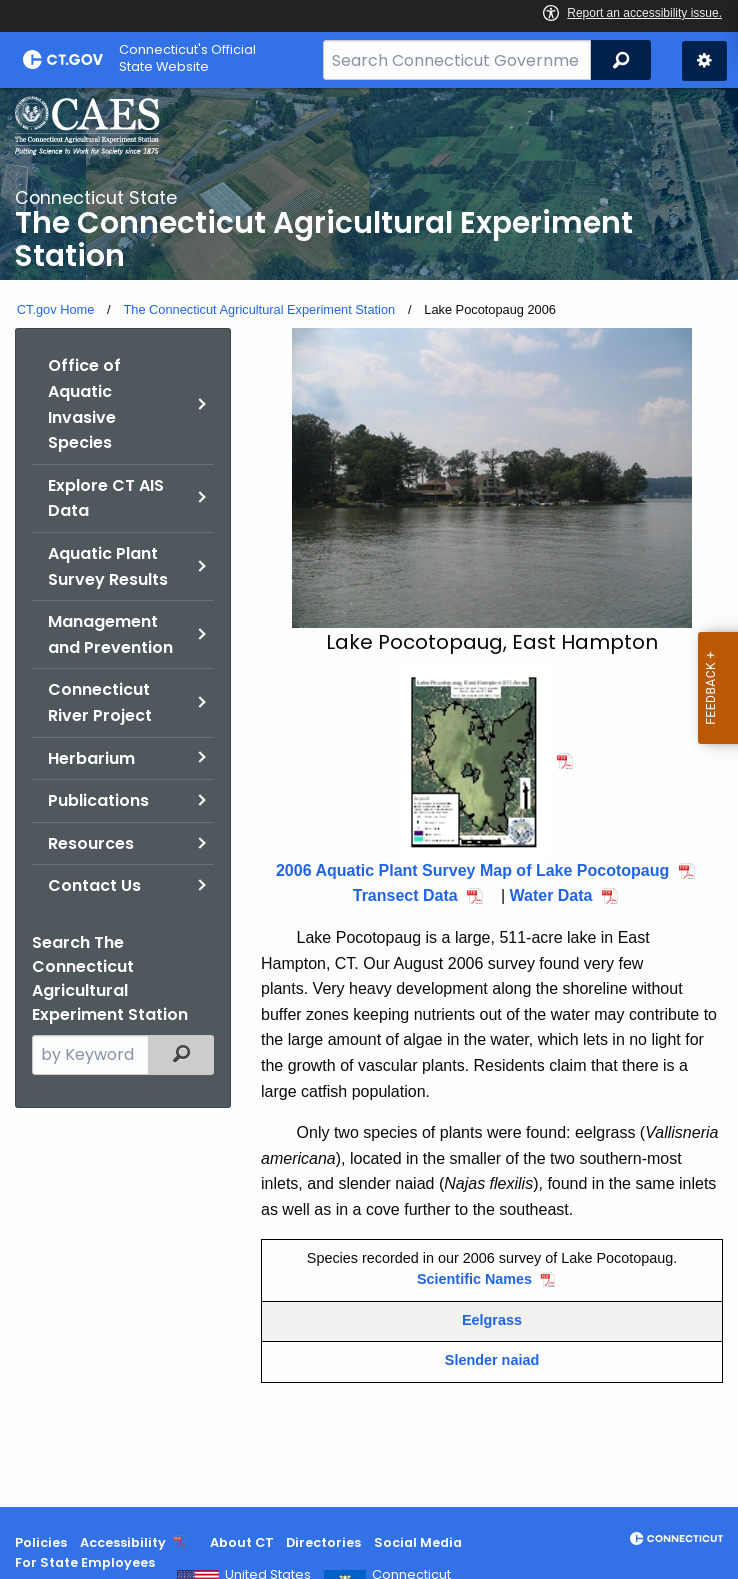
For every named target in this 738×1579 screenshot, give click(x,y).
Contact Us (94, 885)
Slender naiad (492, 1360)
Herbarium (91, 758)
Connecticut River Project (100, 702)
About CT (242, 1542)
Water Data (551, 895)
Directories (323, 1542)
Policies (41, 1542)
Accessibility (123, 1542)
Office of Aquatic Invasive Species (84, 404)
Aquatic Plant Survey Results (108, 566)
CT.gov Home (56, 309)
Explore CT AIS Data (106, 498)
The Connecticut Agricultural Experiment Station (259, 309)
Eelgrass (492, 1320)
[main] (369, 797)
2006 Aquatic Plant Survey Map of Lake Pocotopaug (472, 870)
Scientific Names (474, 1279)
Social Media (418, 1542)
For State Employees (85, 1562)
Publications (98, 800)
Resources (91, 843)
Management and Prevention (110, 634)
